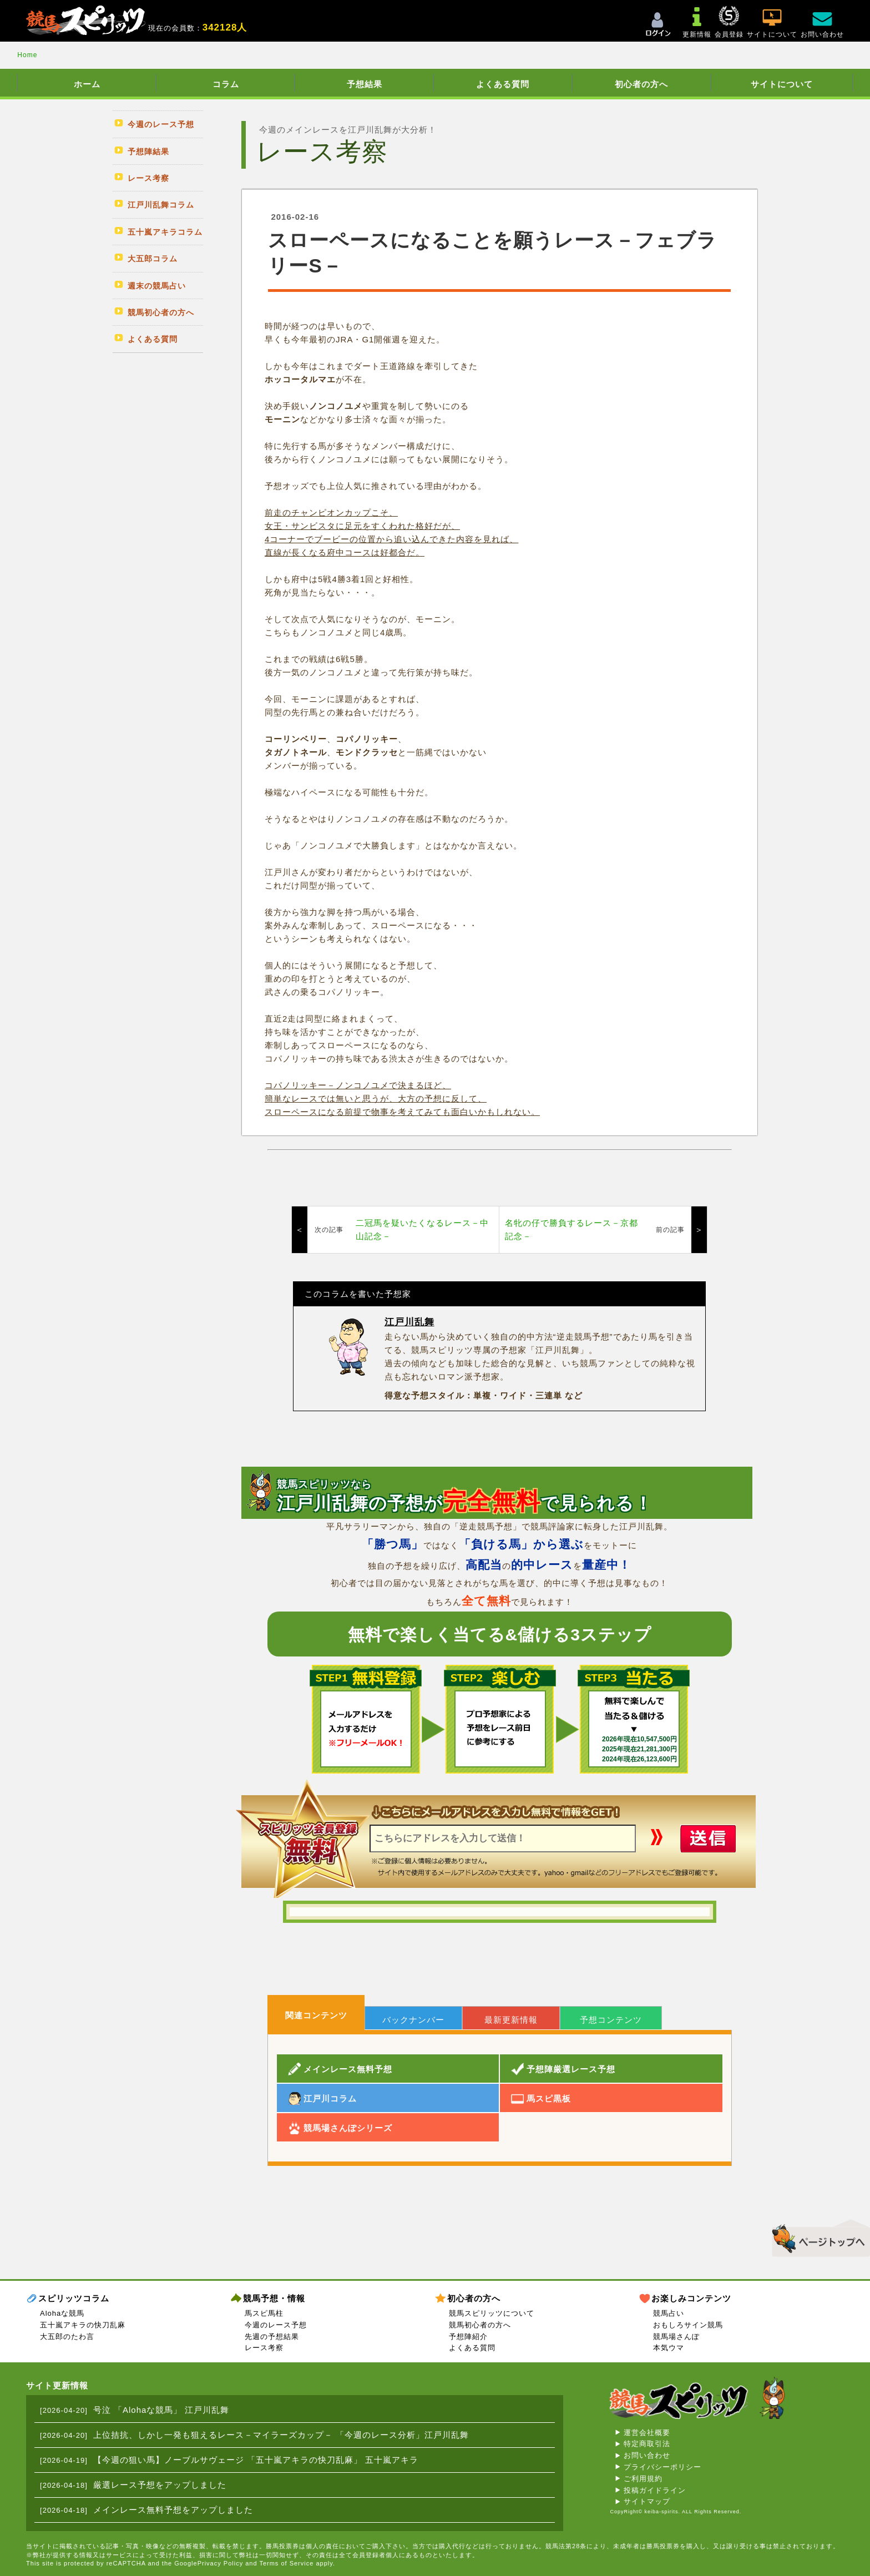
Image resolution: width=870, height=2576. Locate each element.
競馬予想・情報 (274, 2298)
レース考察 (264, 2347)
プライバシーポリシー (662, 2467)
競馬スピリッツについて (491, 2313)
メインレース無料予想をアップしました (173, 2509)
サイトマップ (647, 2501)
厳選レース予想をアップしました (159, 2484)
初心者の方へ (641, 84)
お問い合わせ (647, 2455)
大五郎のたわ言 (67, 2336)
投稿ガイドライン (655, 2490)
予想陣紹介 (468, 2336)
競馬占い (668, 2313)
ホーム (87, 84)
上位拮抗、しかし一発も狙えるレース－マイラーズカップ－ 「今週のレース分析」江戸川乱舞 (281, 2434)
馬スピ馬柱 (264, 2313)
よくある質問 (502, 84)
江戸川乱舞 (409, 1322)
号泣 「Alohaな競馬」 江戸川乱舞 (161, 2410)
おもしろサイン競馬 (688, 2325)
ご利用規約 (643, 2478)
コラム (226, 84)
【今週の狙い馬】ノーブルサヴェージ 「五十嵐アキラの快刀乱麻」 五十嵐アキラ (255, 2459)
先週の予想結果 (272, 2336)
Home (27, 55)
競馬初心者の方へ (480, 2325)
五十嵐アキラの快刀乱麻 (82, 2325)
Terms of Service (286, 2563)
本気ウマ (668, 2347)
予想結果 (364, 84)
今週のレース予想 (276, 2325)
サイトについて (782, 84)
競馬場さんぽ (676, 2336)
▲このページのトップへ (817, 2236)
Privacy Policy (220, 2563)
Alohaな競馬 (62, 2313)
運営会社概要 (647, 2432)
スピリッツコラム (73, 2298)
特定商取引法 (647, 2443)
